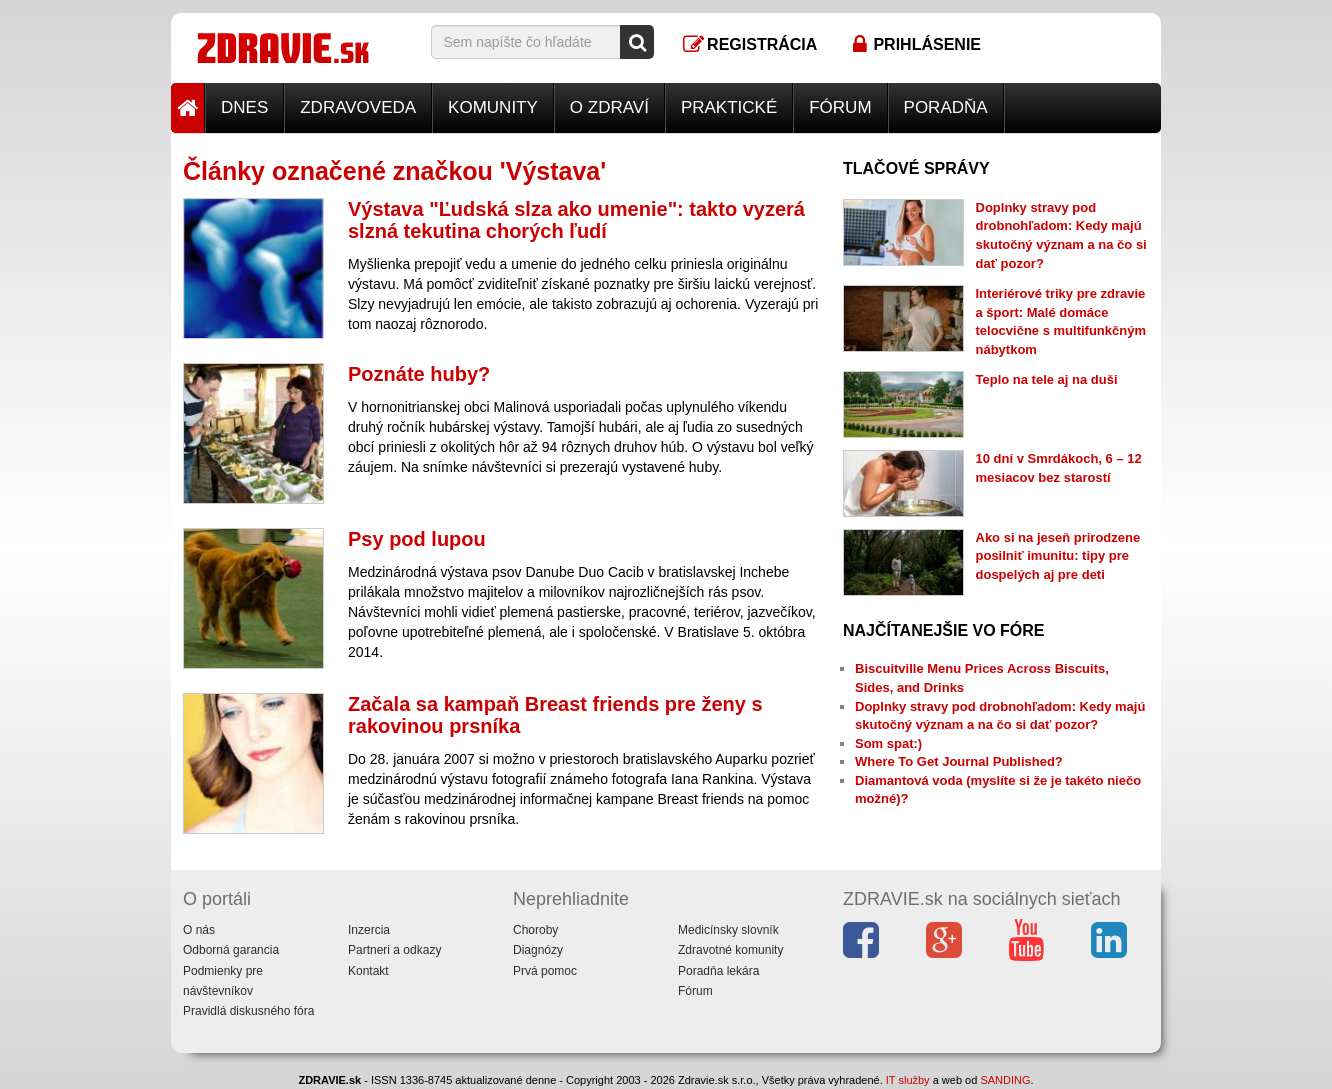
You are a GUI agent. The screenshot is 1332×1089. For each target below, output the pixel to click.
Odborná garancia (231, 950)
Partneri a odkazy (394, 950)
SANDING (1005, 1080)
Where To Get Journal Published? (959, 761)
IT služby (908, 1080)
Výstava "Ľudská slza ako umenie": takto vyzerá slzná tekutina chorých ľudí (576, 220)
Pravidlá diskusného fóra (248, 1011)
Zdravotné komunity (730, 950)
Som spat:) (888, 743)
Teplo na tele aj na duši (1047, 379)
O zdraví (609, 107)
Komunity (493, 107)
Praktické (729, 107)
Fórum (840, 107)
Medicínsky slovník (728, 930)
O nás (199, 930)
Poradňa (946, 107)
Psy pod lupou (417, 539)
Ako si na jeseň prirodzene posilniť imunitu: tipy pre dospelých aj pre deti (1058, 556)
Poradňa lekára (718, 971)
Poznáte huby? (419, 374)
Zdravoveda (358, 107)
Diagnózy (538, 950)
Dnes (244, 107)
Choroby (535, 930)
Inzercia (369, 930)
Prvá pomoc (545, 971)
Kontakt (368, 971)
